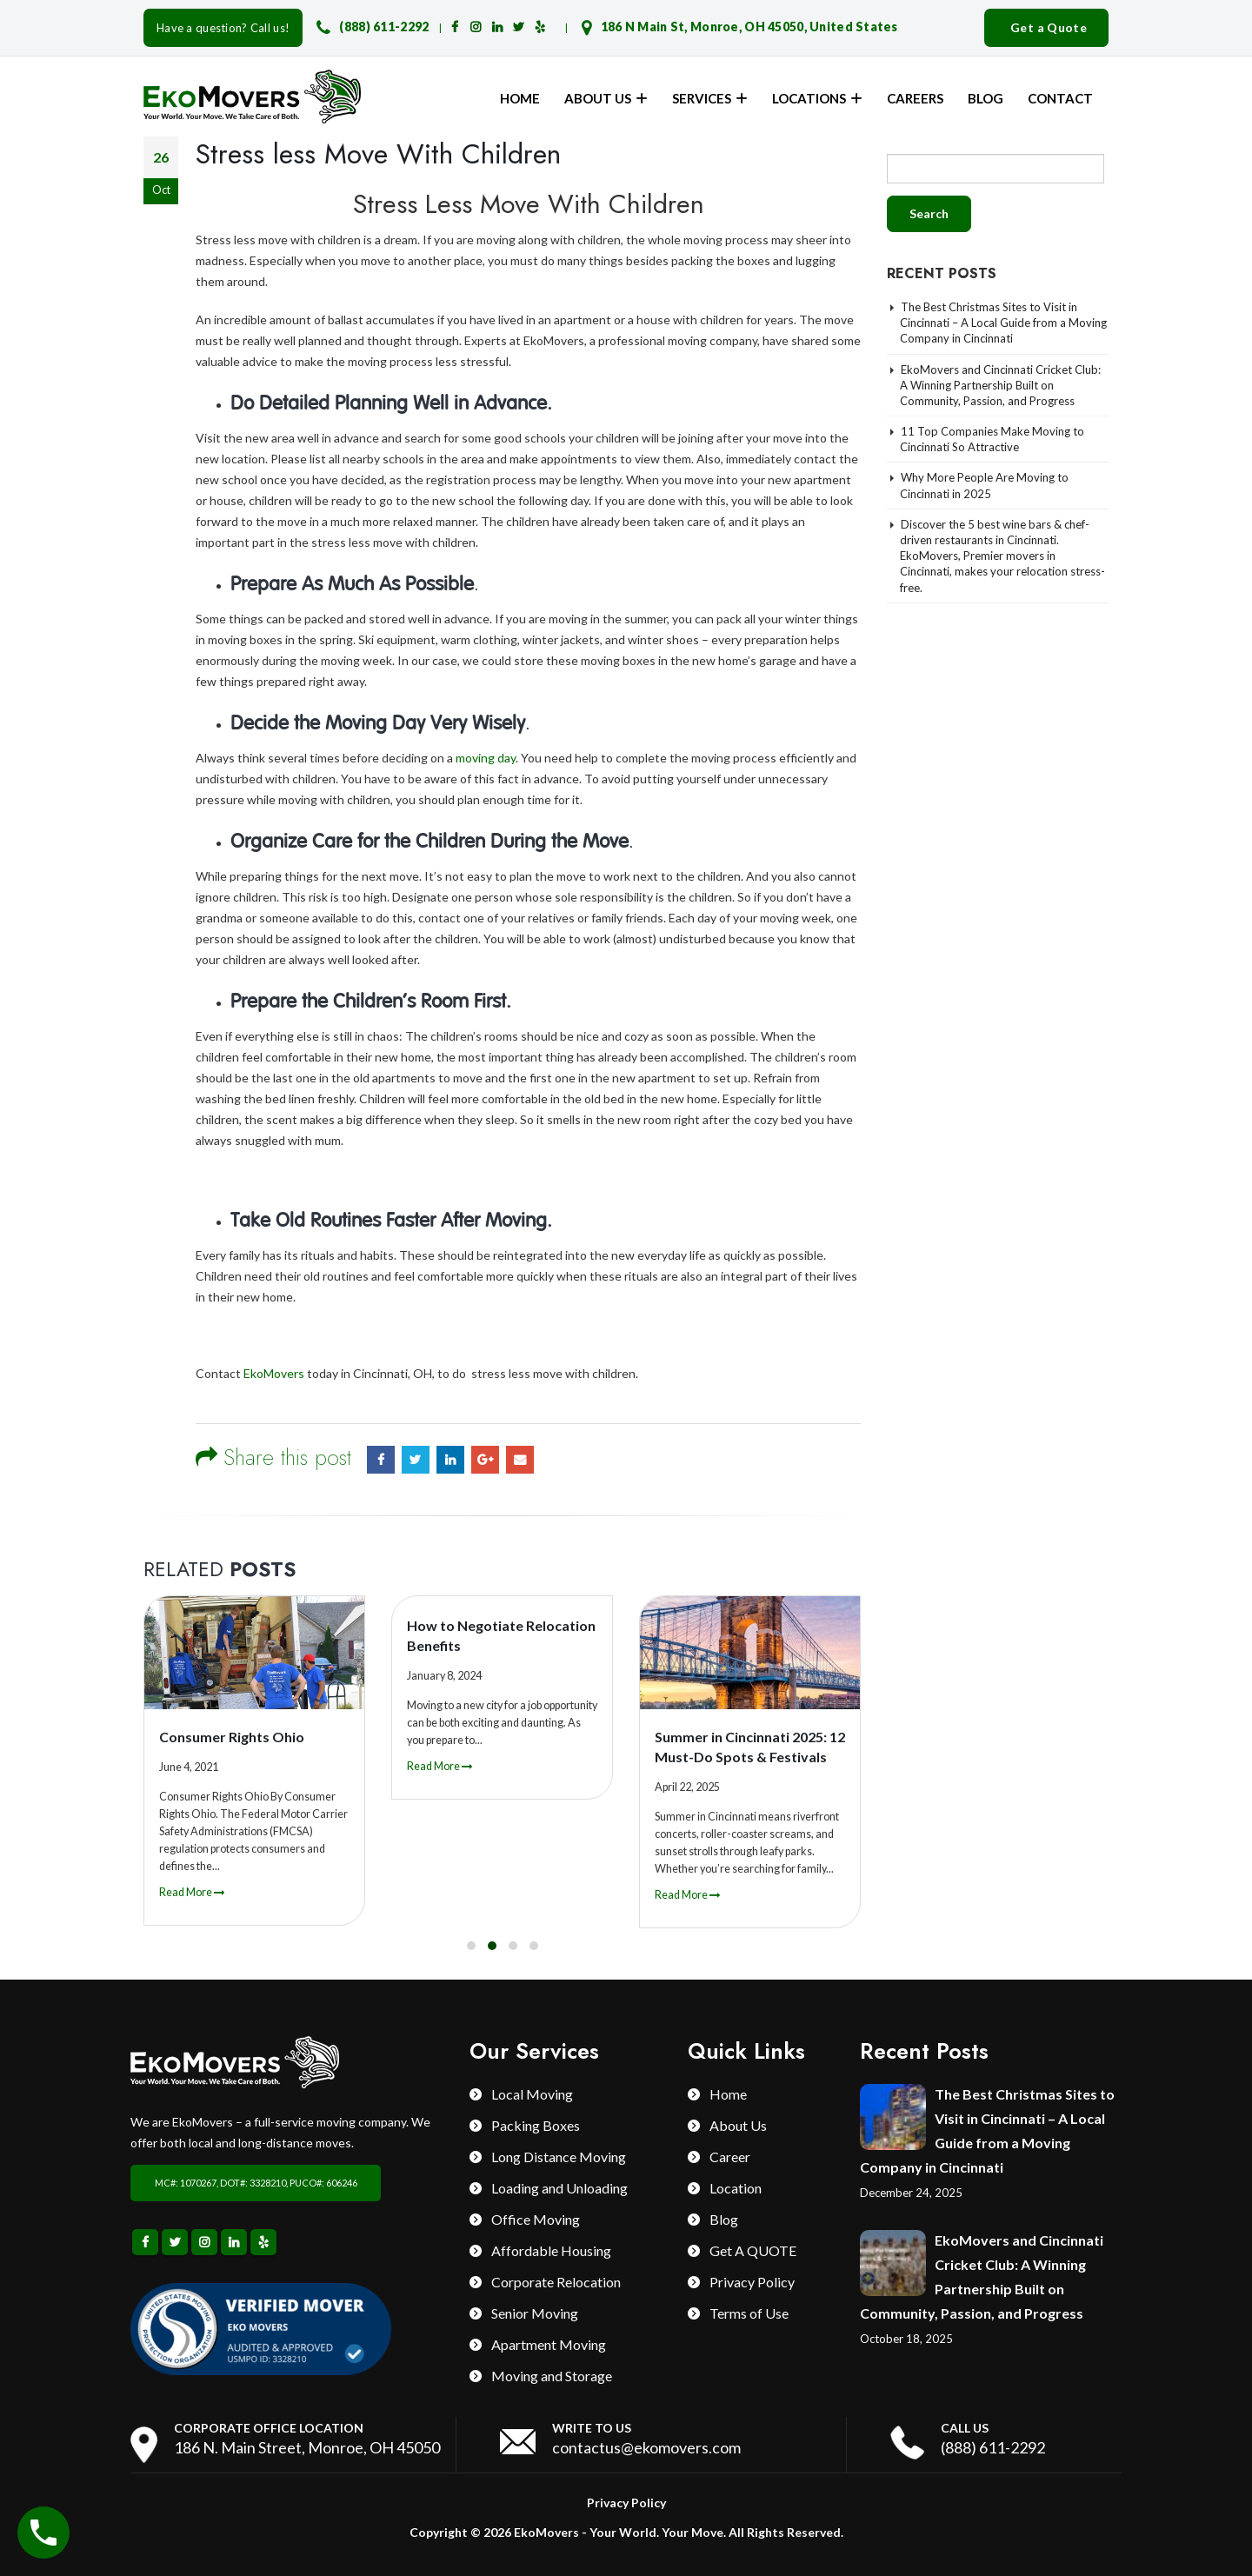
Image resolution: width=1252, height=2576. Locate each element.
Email (520, 1460)
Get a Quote (1048, 27)
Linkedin (234, 2242)
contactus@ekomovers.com (646, 2447)
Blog (985, 98)
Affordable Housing (551, 2250)
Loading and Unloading (559, 2188)
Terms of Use (749, 2313)
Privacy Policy (752, 2281)
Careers (915, 98)
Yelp (263, 2242)
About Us (597, 98)
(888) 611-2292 (384, 26)
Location (735, 2188)
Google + (485, 1460)
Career (729, 2156)
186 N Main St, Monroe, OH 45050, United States (749, 26)
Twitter (416, 1460)
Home (520, 98)
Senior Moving (534, 2313)
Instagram (204, 2242)
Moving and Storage (551, 2375)
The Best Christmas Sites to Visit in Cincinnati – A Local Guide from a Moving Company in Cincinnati (1003, 322)
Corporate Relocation (556, 2281)
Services (701, 98)
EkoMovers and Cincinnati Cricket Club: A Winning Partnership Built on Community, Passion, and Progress (1000, 385)
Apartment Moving (548, 2344)
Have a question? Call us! (223, 28)
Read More (192, 1892)
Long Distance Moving (558, 2156)
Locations (809, 98)
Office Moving (535, 2219)
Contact (1060, 98)
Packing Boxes (535, 2125)
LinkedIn (450, 1460)
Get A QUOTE (752, 2250)
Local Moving (532, 2094)
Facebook (381, 1460)
